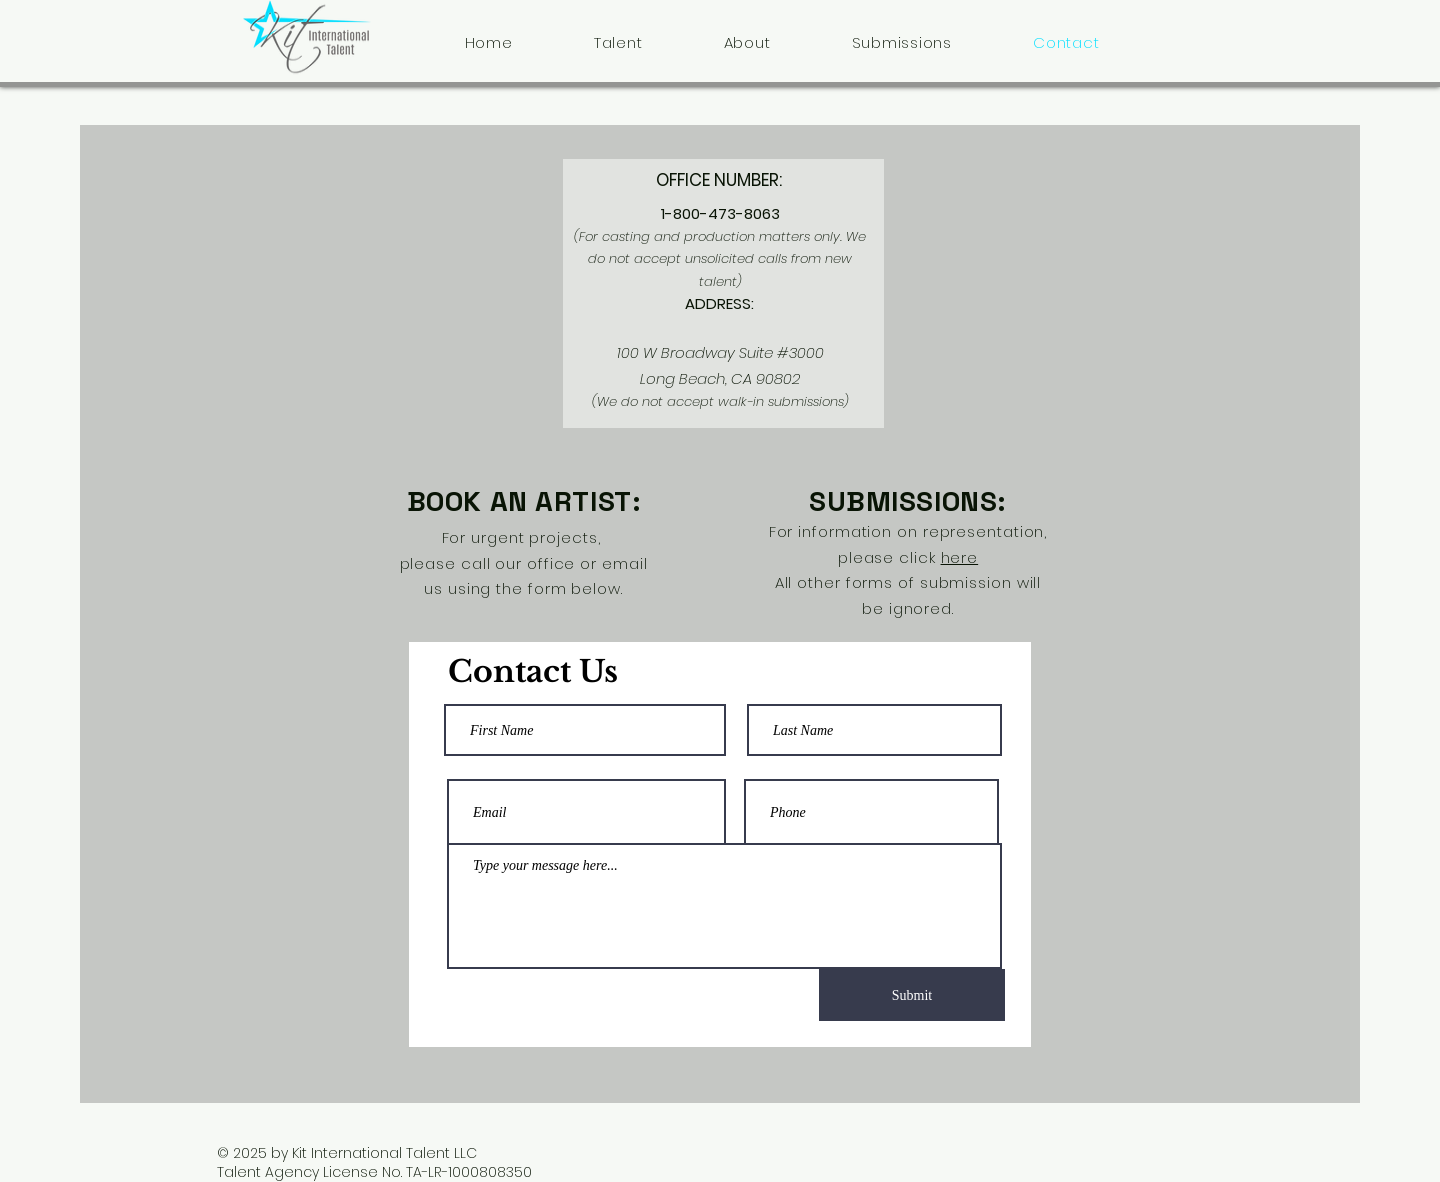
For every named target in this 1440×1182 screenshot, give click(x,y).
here (960, 557)
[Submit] (912, 995)
